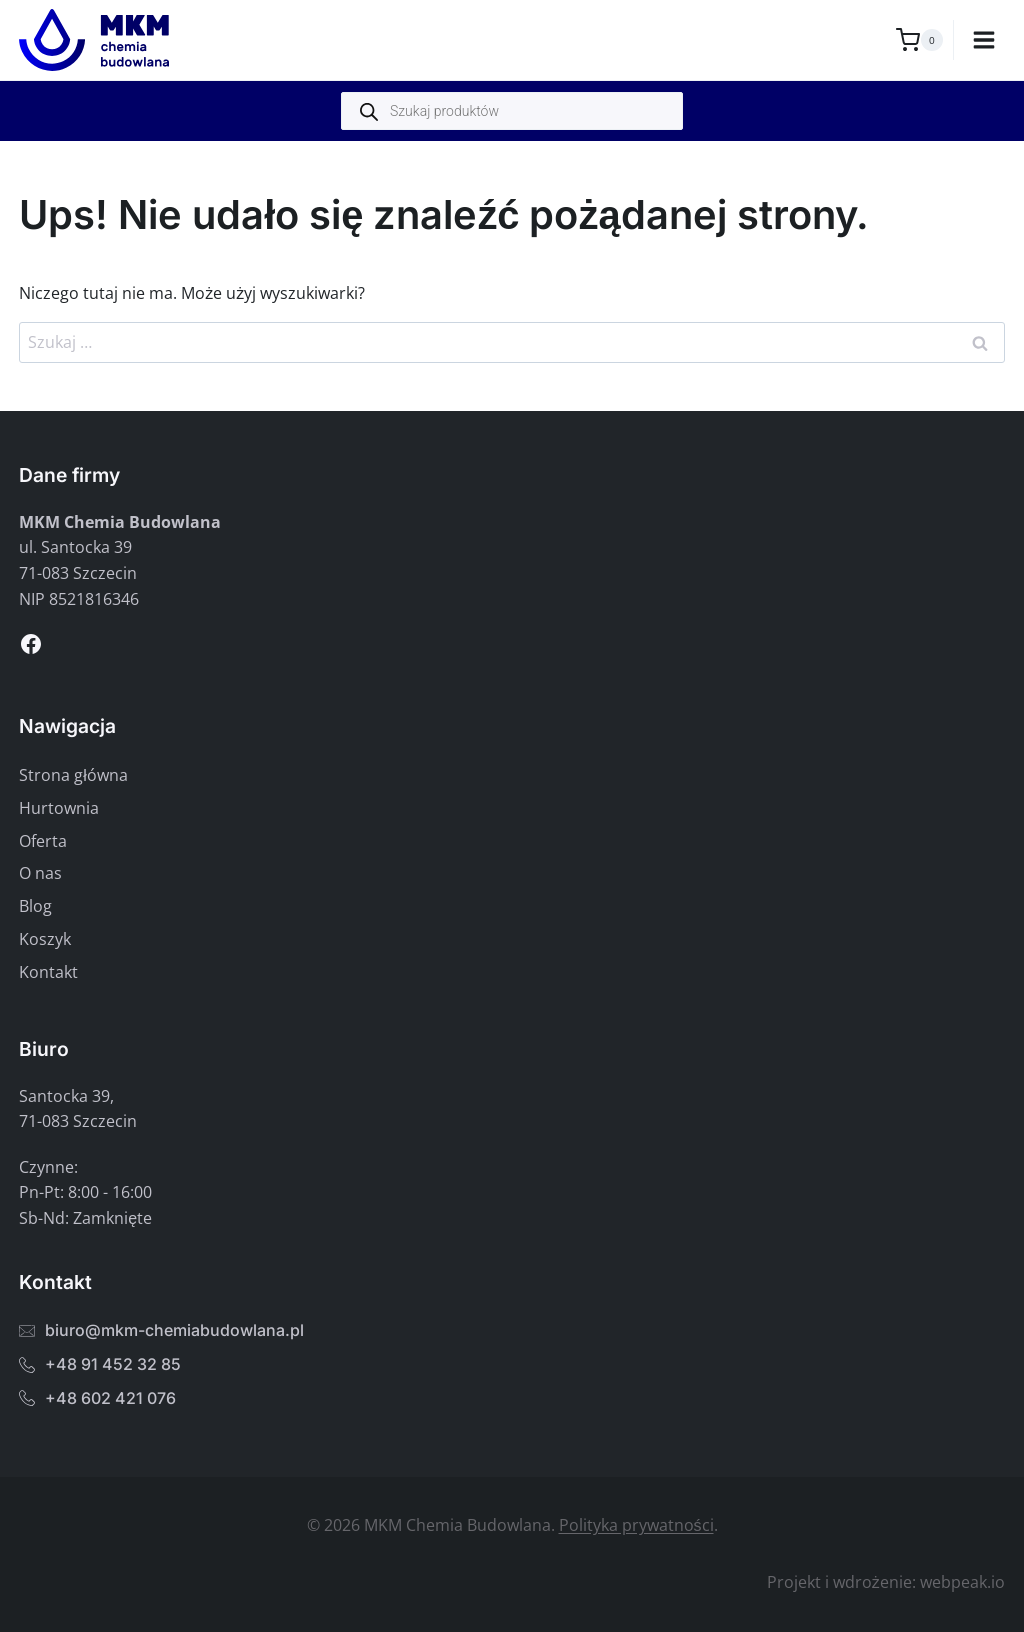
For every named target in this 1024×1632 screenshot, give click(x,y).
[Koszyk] (919, 40)
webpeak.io (962, 1582)
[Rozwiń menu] (984, 39)
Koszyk (45, 939)
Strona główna (73, 775)
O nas (40, 873)
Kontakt (48, 972)
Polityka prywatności (636, 1525)
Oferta (43, 841)
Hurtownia (59, 808)
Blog (35, 906)
